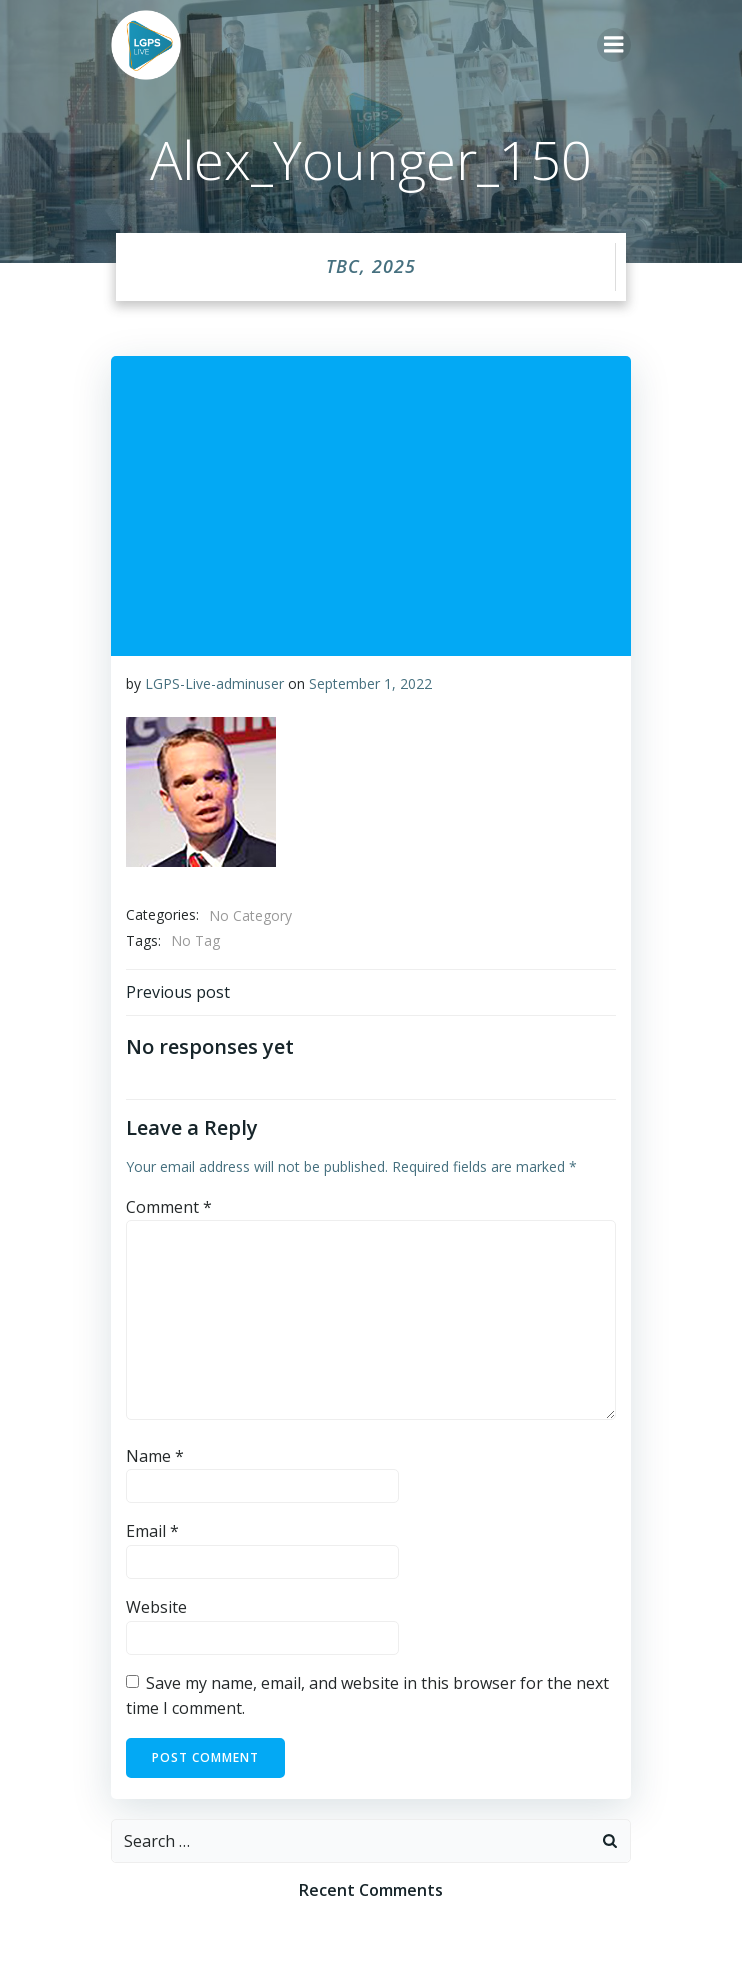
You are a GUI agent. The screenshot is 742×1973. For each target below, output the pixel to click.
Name (155, 1456)
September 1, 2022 (370, 683)
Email (152, 1531)
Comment (169, 1207)
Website (156, 1607)
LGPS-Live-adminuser (214, 683)
